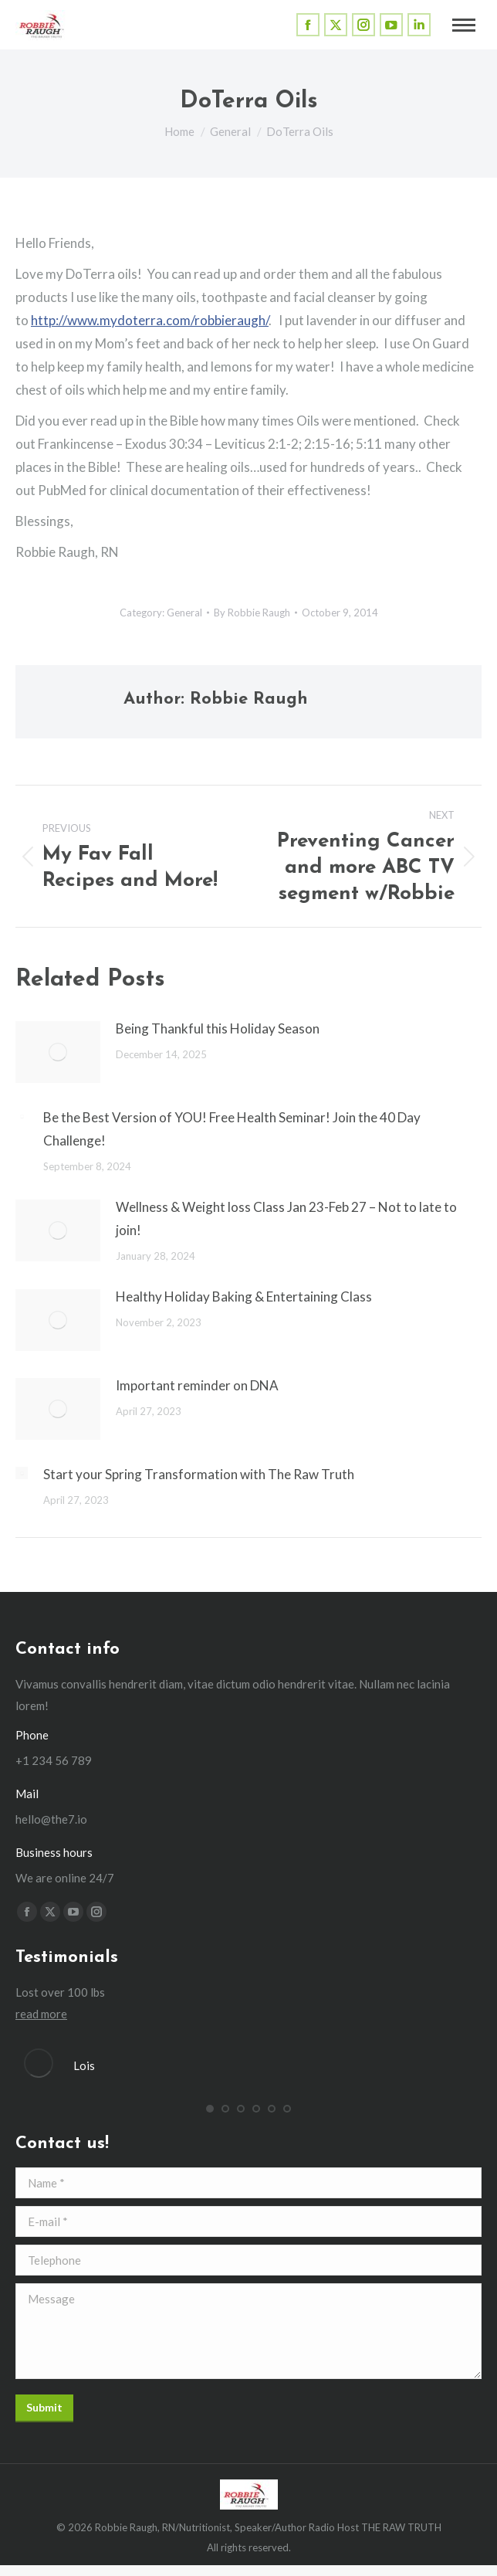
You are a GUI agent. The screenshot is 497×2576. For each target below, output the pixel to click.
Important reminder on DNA (197, 1385)
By (252, 612)
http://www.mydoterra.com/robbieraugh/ (150, 320)
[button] (210, 2109)
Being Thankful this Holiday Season (218, 1028)
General (184, 612)
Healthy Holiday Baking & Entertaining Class (244, 1296)
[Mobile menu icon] (464, 25)
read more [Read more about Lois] (41, 2014)
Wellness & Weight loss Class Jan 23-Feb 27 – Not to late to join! (286, 1218)
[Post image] (57, 1052)
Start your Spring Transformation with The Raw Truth (198, 1474)
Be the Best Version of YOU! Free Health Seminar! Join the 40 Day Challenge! (232, 1129)
